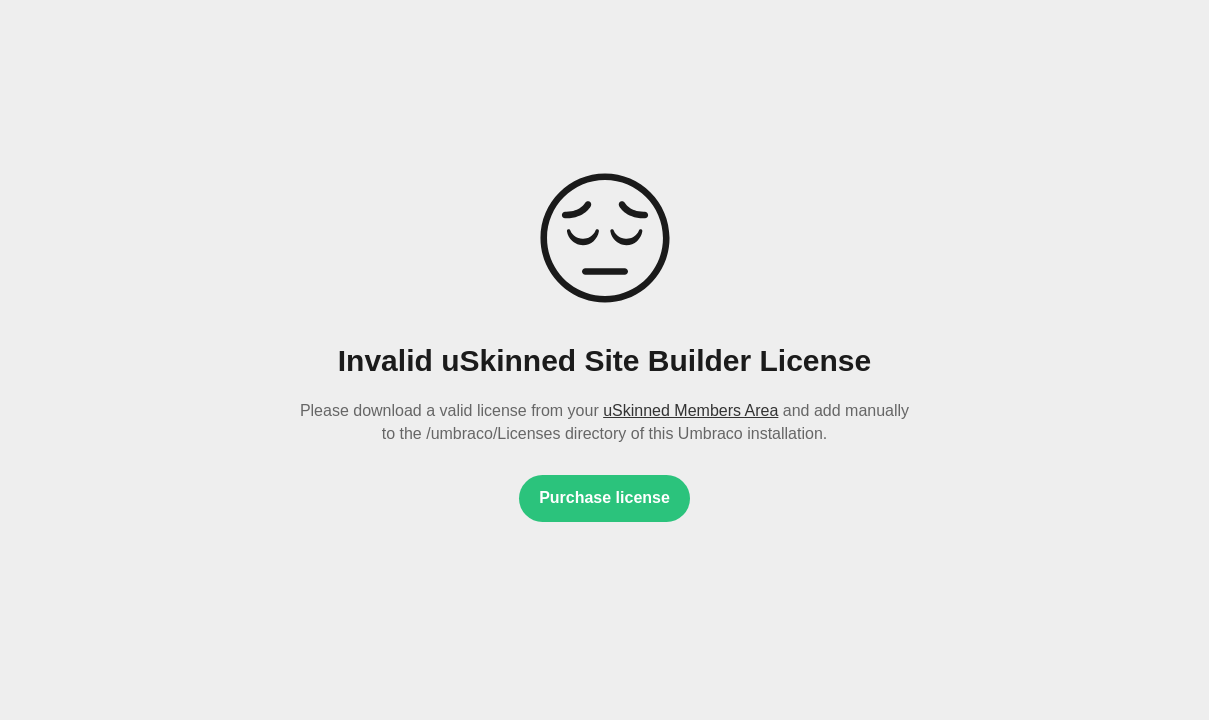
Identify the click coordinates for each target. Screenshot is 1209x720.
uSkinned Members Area (690, 410)
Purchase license (604, 497)
